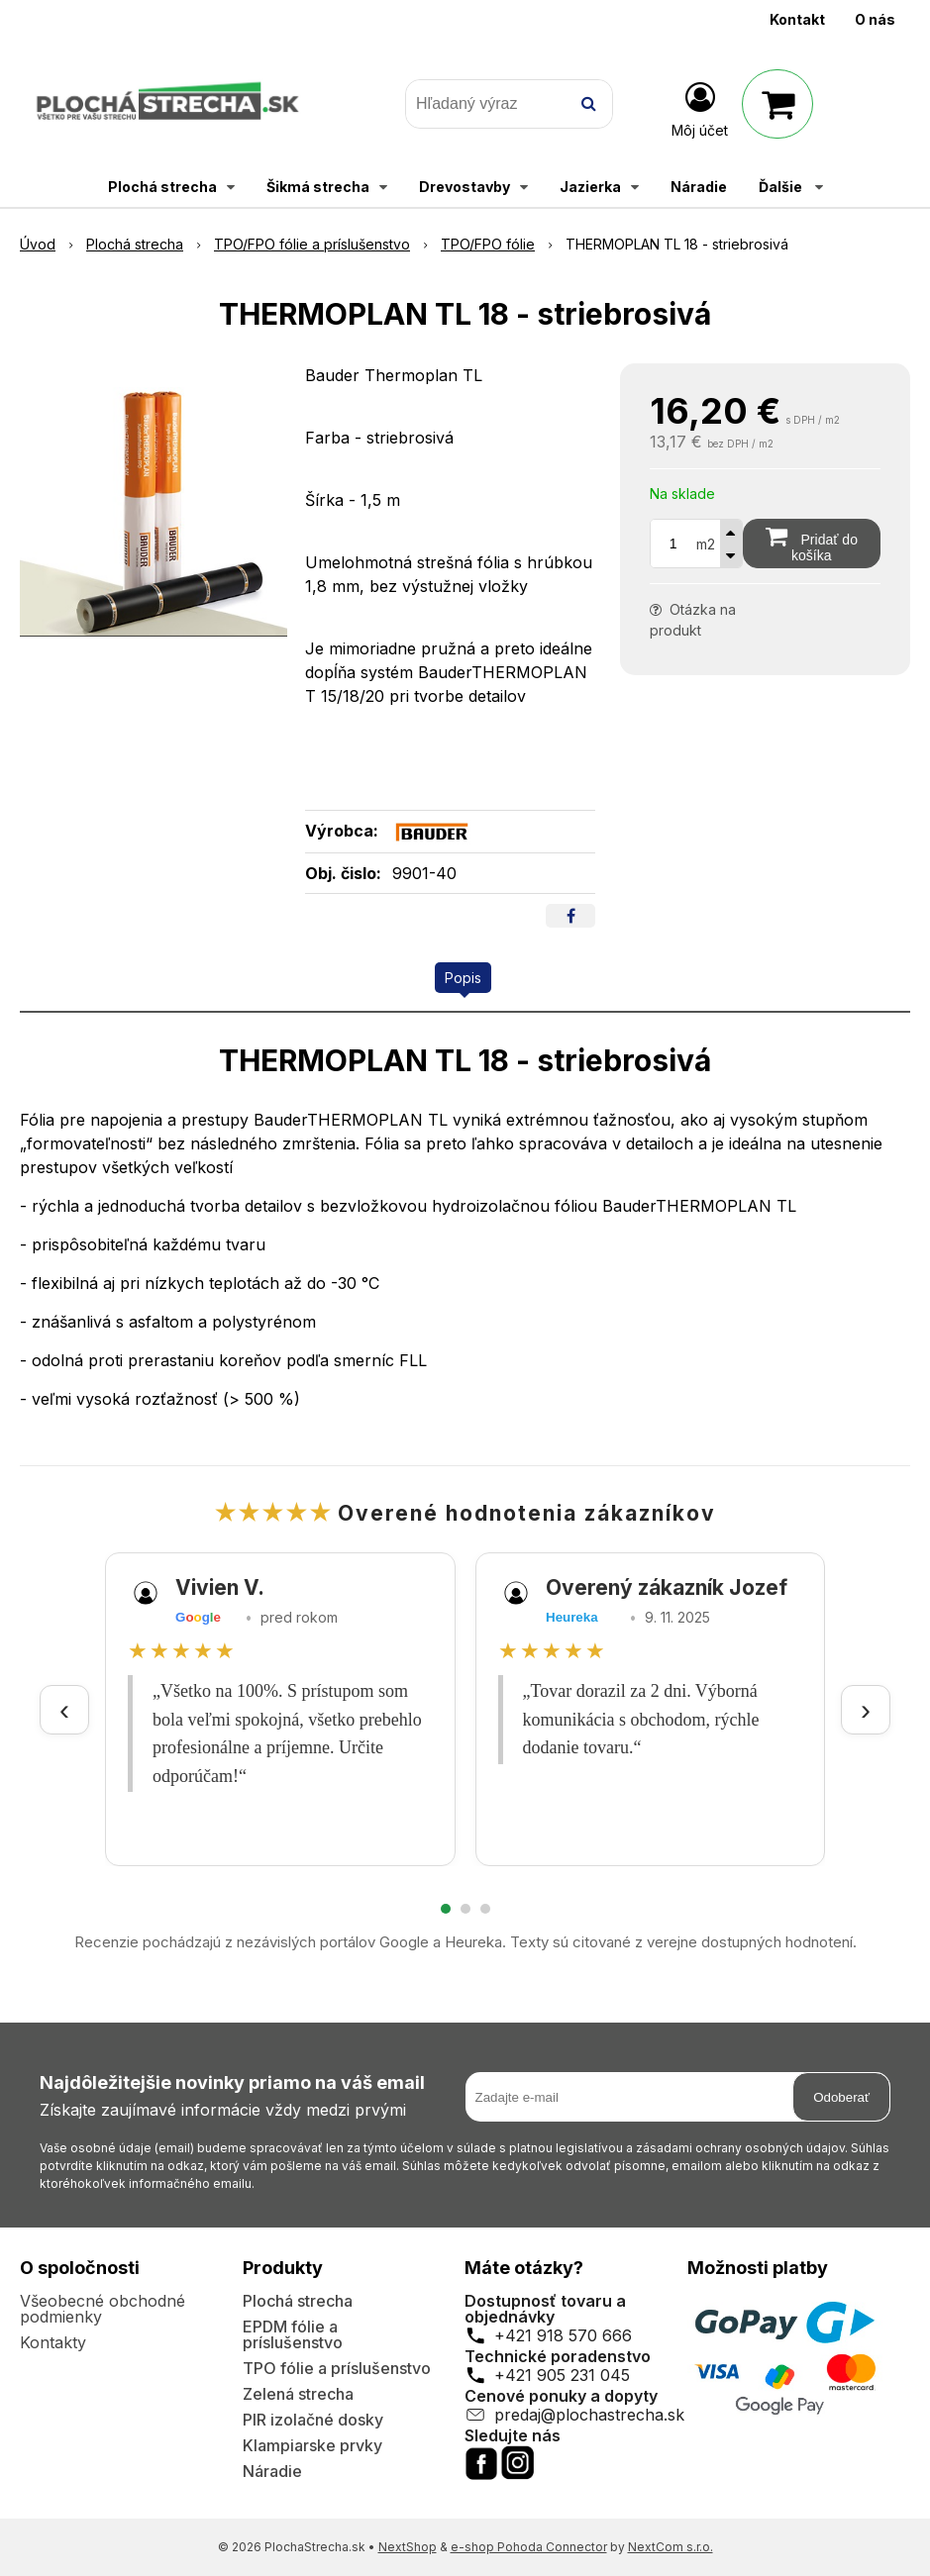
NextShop (407, 2546)
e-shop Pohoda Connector (529, 2546)
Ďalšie (791, 186)
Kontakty (53, 2342)
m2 (705, 544)
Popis (463, 977)
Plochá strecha (298, 2301)
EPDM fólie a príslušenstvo (293, 2334)
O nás (875, 19)
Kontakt (797, 19)
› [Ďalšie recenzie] (866, 1709)
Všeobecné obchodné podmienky (102, 2309)
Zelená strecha (298, 2394)
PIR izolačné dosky (313, 2419)
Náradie (272, 2471)
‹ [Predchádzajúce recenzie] (64, 1709)
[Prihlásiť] (700, 108)
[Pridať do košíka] (811, 543)
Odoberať (841, 2097)
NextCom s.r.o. (670, 2546)
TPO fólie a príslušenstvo (337, 2368)
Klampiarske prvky (312, 2445)
